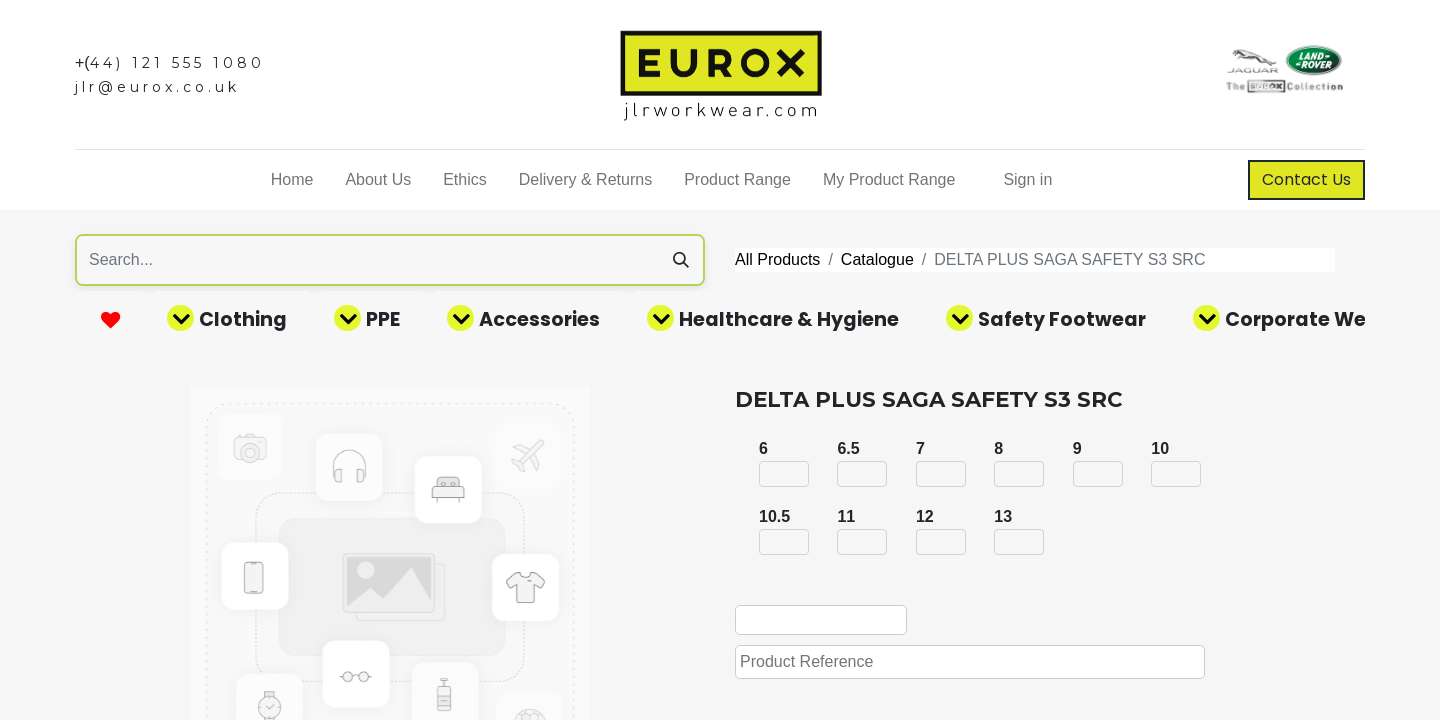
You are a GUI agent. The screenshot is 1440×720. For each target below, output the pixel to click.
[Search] (681, 260)
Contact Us (1306, 179)
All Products (777, 259)
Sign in (1027, 179)
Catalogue (877, 259)
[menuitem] (292, 180)
